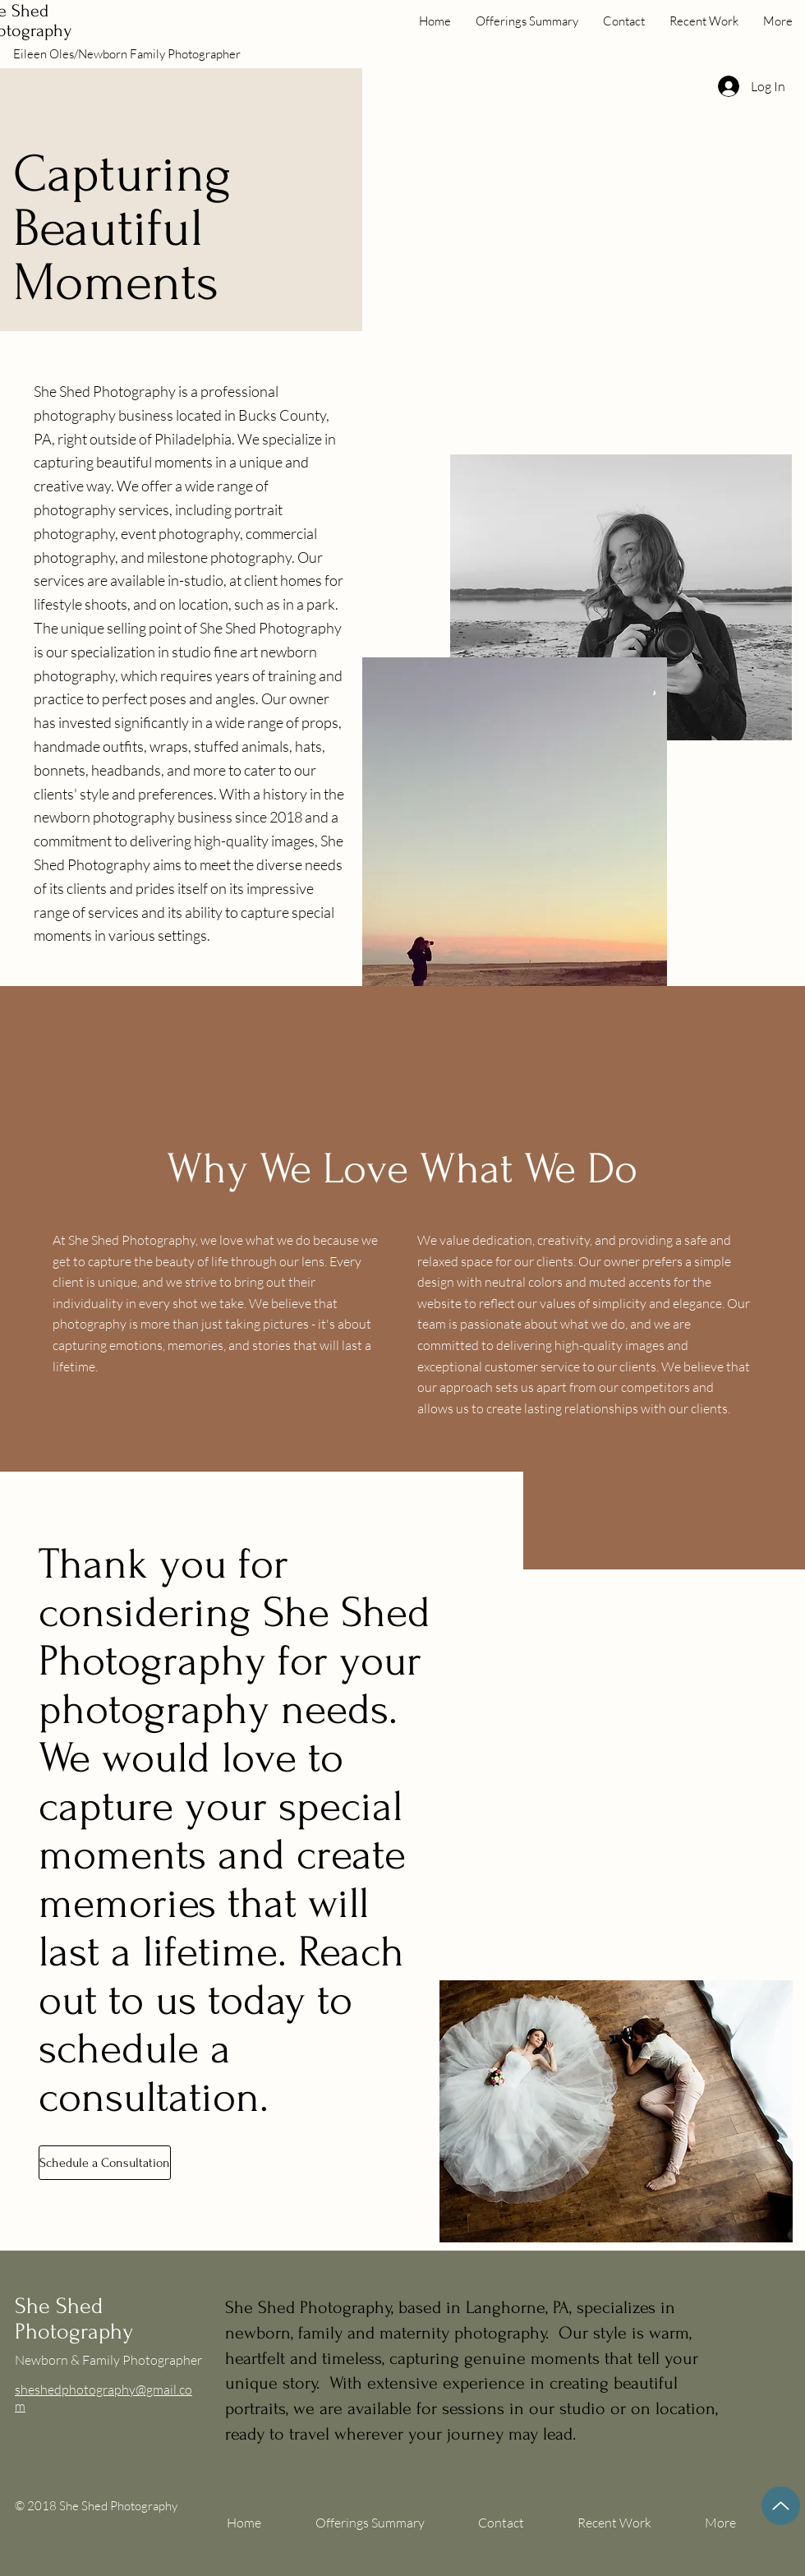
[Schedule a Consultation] (105, 2162)
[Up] (780, 2505)
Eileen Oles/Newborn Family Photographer (127, 54)
